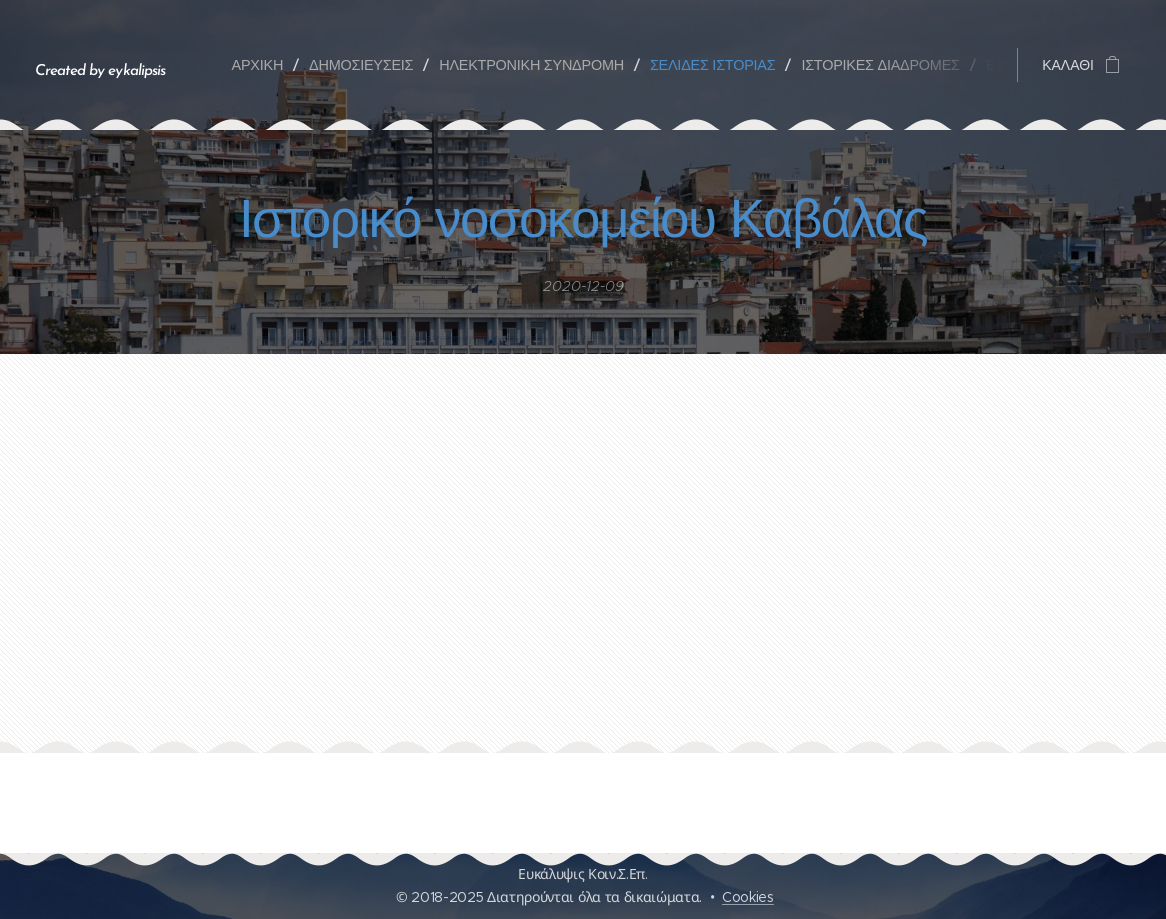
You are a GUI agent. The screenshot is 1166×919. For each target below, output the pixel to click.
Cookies (748, 897)
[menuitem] (263, 65)
